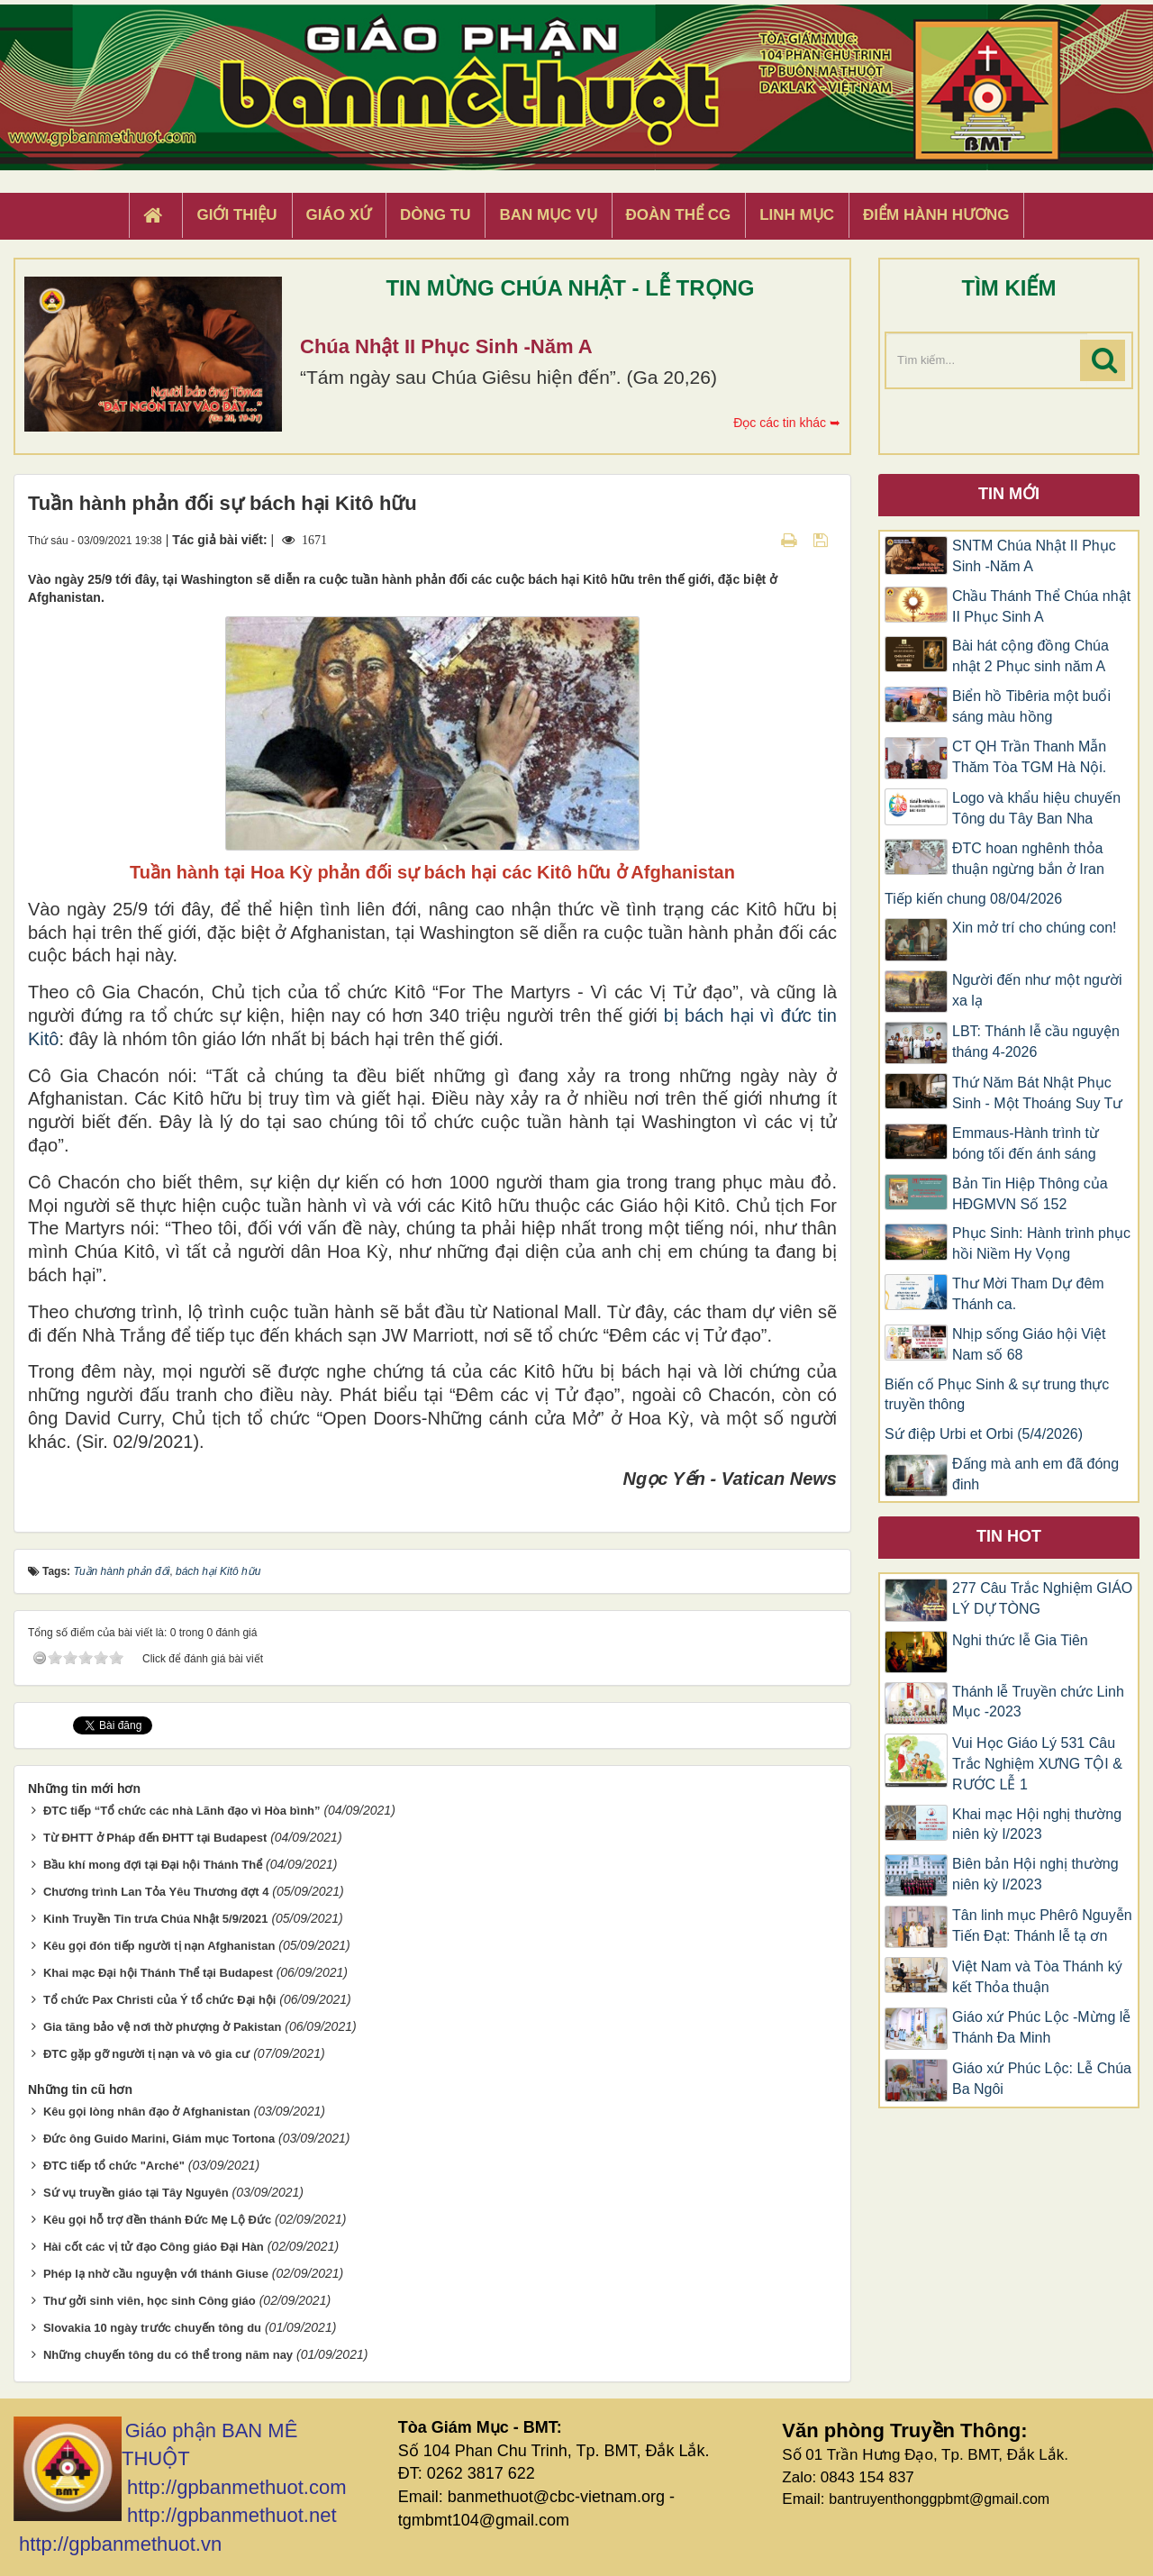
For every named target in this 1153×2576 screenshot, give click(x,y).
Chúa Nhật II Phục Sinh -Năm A (446, 346)
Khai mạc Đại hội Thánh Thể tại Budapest (158, 1973)
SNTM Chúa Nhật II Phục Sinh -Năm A (1034, 556)
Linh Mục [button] (796, 214)
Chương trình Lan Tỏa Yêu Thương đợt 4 (156, 1891)
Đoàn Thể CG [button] (678, 214)
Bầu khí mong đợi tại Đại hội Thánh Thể (152, 1864)
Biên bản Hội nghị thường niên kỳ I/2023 (1035, 1874)
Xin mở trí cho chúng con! (1034, 927)
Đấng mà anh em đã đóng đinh (1035, 1474)
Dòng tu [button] (435, 214)
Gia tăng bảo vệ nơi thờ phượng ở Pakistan (162, 2027)
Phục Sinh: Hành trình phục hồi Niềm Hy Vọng (1041, 1243)
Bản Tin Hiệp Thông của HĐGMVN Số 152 (1030, 1194)
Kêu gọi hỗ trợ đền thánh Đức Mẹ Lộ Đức (157, 2219)
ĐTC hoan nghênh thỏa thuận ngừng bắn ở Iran (1028, 859)
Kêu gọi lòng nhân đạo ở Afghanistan (146, 2111)
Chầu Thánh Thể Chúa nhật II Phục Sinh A (1041, 606)
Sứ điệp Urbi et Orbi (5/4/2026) (984, 1434)
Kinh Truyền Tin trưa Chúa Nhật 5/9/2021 (155, 1918)
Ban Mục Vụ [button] (547, 214)
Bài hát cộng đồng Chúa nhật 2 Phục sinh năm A (1030, 656)
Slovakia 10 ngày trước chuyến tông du (152, 2328)
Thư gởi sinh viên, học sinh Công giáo (149, 2300)
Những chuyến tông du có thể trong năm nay (168, 2355)
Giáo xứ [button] (339, 214)
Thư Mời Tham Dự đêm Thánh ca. (1028, 1294)
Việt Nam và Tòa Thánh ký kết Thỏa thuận (1037, 1977)
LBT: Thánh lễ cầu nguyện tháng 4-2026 (1036, 1042)
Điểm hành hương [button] (936, 214)
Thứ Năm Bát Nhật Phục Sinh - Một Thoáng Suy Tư (1037, 1093)
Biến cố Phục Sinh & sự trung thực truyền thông (997, 1395)
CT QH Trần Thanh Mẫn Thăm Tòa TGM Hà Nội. (1029, 757)
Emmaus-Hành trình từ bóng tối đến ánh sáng (1025, 1143)
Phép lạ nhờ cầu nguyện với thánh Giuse (155, 2273)
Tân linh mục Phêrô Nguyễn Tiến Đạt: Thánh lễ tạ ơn (1042, 1925)
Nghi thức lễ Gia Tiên (1020, 1640)
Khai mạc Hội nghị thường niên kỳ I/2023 (1036, 1825)
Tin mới (1009, 494)
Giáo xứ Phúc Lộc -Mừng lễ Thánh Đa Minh (1041, 2027)
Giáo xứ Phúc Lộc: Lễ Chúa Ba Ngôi (1041, 2079)
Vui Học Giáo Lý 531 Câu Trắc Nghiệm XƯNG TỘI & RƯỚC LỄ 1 (1037, 1763)
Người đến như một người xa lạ (1037, 990)
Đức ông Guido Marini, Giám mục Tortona (159, 2138)
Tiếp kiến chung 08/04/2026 (973, 898)
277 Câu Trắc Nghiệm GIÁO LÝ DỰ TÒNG (1042, 1598)
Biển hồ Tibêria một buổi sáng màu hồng (1031, 706)
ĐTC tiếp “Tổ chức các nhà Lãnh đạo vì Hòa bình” (182, 1810)
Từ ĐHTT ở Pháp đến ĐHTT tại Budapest (155, 1837)
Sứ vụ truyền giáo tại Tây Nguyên (136, 2192)
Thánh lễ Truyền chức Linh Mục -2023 (1038, 1702)
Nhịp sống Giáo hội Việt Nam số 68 (1029, 1344)
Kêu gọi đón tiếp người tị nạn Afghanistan (159, 1945)
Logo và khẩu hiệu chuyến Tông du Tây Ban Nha (1036, 808)
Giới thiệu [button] (236, 214)
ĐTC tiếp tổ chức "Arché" (114, 2165)
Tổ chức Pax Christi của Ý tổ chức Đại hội (160, 2000)
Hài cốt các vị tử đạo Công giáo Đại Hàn (153, 2246)
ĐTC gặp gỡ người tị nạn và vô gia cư (146, 2054)
